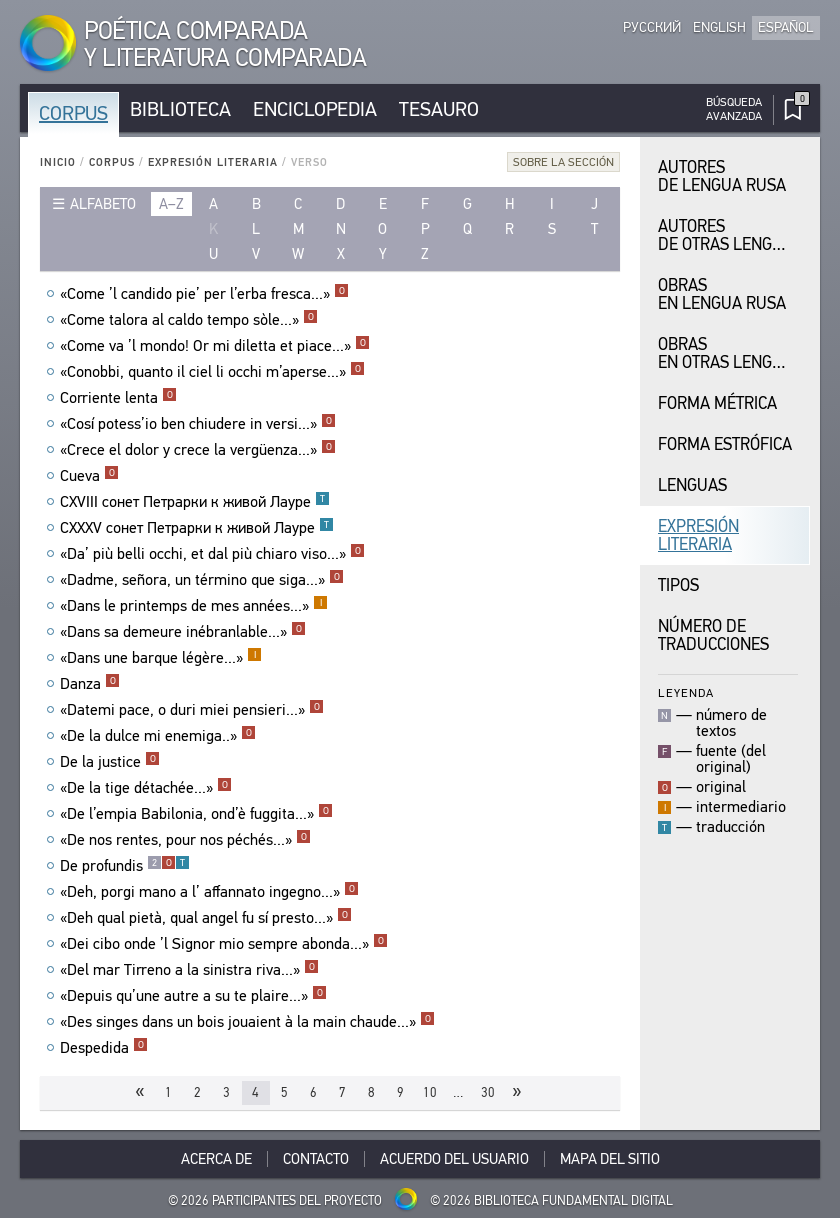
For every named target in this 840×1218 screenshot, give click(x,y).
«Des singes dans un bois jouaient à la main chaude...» (247, 1022)
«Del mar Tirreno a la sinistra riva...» (189, 970)
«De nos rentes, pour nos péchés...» (185, 840)
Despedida (104, 1048)
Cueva (89, 476)
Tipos (678, 585)
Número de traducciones (713, 635)
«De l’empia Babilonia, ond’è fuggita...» (196, 814)
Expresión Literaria (213, 162)
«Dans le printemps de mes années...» (194, 606)
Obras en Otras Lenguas (730, 353)
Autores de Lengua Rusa (722, 176)
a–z (171, 204)
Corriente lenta (118, 398)
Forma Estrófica (725, 444)
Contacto (316, 1159)
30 (488, 1092)
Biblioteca (180, 109)
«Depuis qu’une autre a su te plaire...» (193, 996)
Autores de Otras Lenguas (730, 235)
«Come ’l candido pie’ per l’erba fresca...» (204, 294)
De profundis (125, 866)
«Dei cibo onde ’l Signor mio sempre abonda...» (224, 944)
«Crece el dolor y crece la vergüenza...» (198, 450)
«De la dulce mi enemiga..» (158, 736)
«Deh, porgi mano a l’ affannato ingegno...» (209, 892)
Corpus (73, 113)
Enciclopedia (315, 109)
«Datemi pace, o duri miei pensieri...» (192, 710)
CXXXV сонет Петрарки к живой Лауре (197, 528)
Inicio (58, 162)
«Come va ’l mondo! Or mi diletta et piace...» (215, 346)
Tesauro (439, 109)
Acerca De (216, 1159)
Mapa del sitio (610, 1159)
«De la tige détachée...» (146, 788)
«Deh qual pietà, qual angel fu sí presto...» (206, 918)
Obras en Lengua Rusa (722, 294)
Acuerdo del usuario (454, 1159)
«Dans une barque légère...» (161, 658)
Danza (90, 684)
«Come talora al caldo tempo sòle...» (189, 320)
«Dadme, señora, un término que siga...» (202, 580)
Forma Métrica (717, 403)
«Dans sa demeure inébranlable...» (183, 632)
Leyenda (686, 692)
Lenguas (692, 485)
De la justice (110, 762)
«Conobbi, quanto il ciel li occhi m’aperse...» (212, 372)
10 (430, 1092)
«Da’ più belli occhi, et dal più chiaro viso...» (212, 554)
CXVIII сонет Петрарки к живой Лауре (195, 502)
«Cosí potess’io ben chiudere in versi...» (198, 424)
